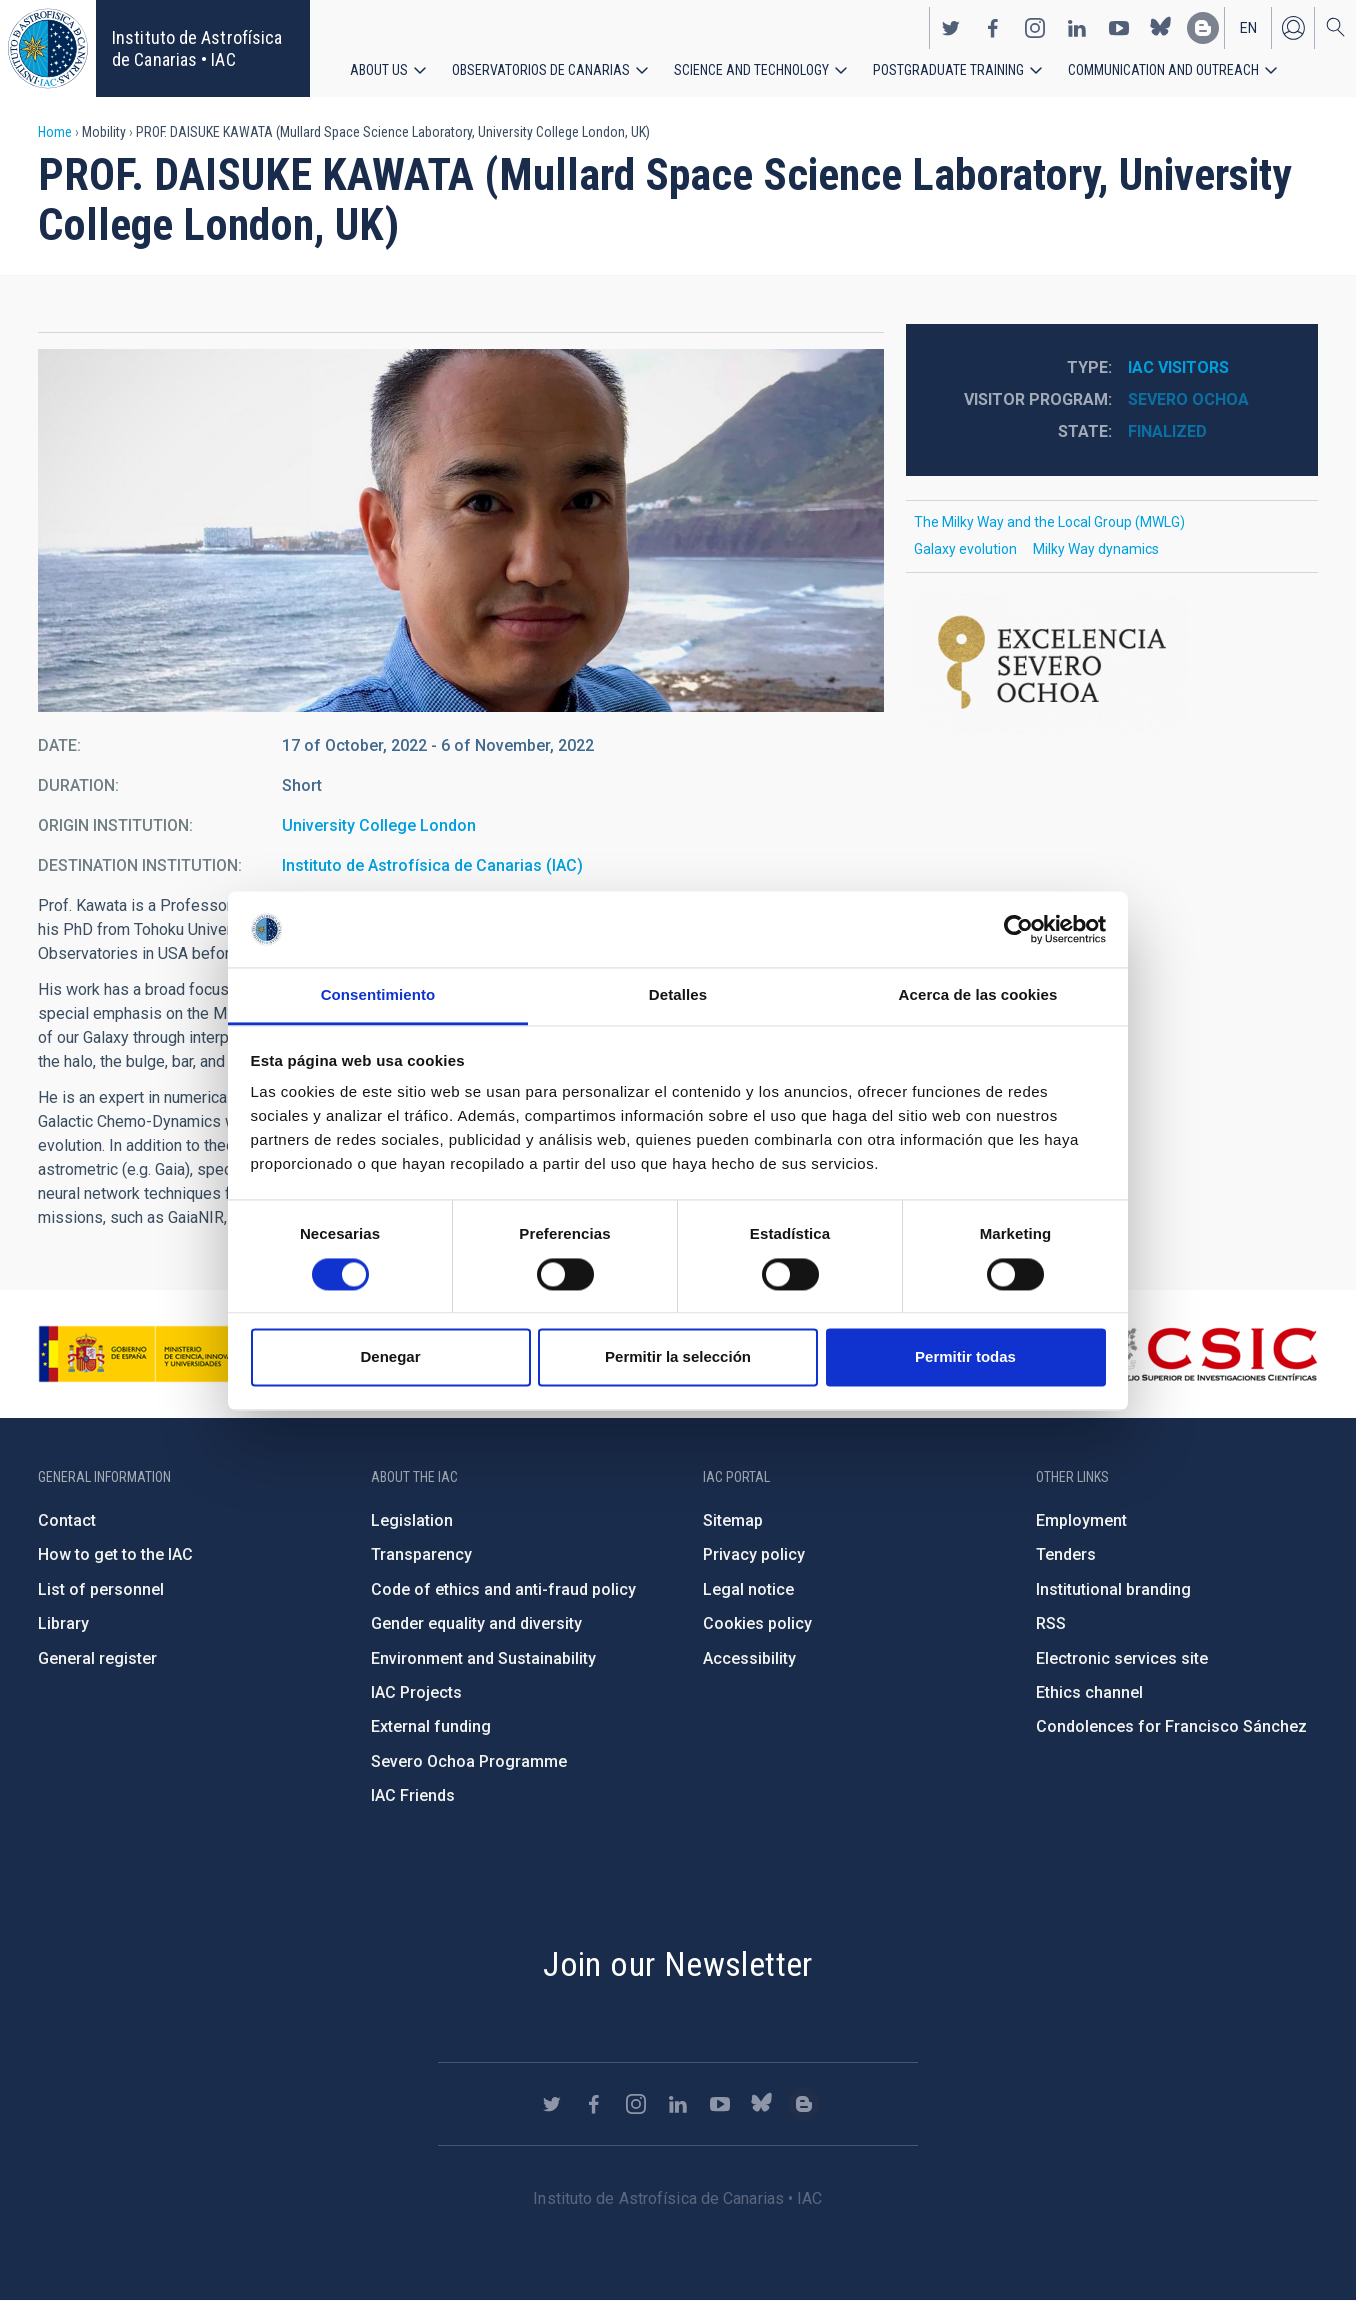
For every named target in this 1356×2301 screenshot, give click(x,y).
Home (55, 132)
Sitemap (733, 1520)
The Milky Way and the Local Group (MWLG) (1049, 522)
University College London (379, 825)
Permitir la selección (678, 1357)
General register (97, 1658)
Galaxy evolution (965, 549)
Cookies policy (757, 1623)
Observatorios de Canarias (541, 70)
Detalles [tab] (678, 995)
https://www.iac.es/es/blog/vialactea (1203, 28)
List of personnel (101, 1589)
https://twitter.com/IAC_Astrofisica (951, 28)
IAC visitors (1178, 367)
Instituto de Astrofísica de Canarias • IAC (197, 48)
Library (63, 1623)
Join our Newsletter (678, 1964)
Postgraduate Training (948, 70)
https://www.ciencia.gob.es (149, 1354)
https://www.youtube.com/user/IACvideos (1119, 28)
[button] (461, 530)
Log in (1293, 28)
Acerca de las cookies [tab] (978, 995)
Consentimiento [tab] (378, 995)
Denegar (390, 1357)
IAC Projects (416, 1692)
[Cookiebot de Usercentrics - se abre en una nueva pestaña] (1018, 929)
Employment (1081, 1520)
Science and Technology (751, 70)
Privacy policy (754, 1554)
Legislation (412, 1520)
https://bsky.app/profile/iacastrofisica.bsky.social (1161, 28)
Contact (67, 1520)
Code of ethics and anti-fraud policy (503, 1589)
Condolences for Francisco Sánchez (1171, 1726)
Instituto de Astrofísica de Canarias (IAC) (432, 865)
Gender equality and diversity (476, 1623)
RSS (1051, 1623)
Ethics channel (1089, 1692)
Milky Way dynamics (1096, 549)
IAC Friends (413, 1795)
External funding (431, 1726)
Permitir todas (965, 1357)
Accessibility (749, 1658)
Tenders (1066, 1554)
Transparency (421, 1554)
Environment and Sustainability (483, 1658)
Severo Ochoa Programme (469, 1761)
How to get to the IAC (115, 1554)
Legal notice (748, 1589)
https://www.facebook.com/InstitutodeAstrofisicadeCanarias (993, 28)
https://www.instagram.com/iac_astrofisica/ (1035, 28)
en (1248, 28)
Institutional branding (1113, 1589)
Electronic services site (1122, 1658)
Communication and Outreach (1163, 70)
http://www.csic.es (1208, 1354)
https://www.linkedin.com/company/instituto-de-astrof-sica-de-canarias (1077, 28)
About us (379, 70)
